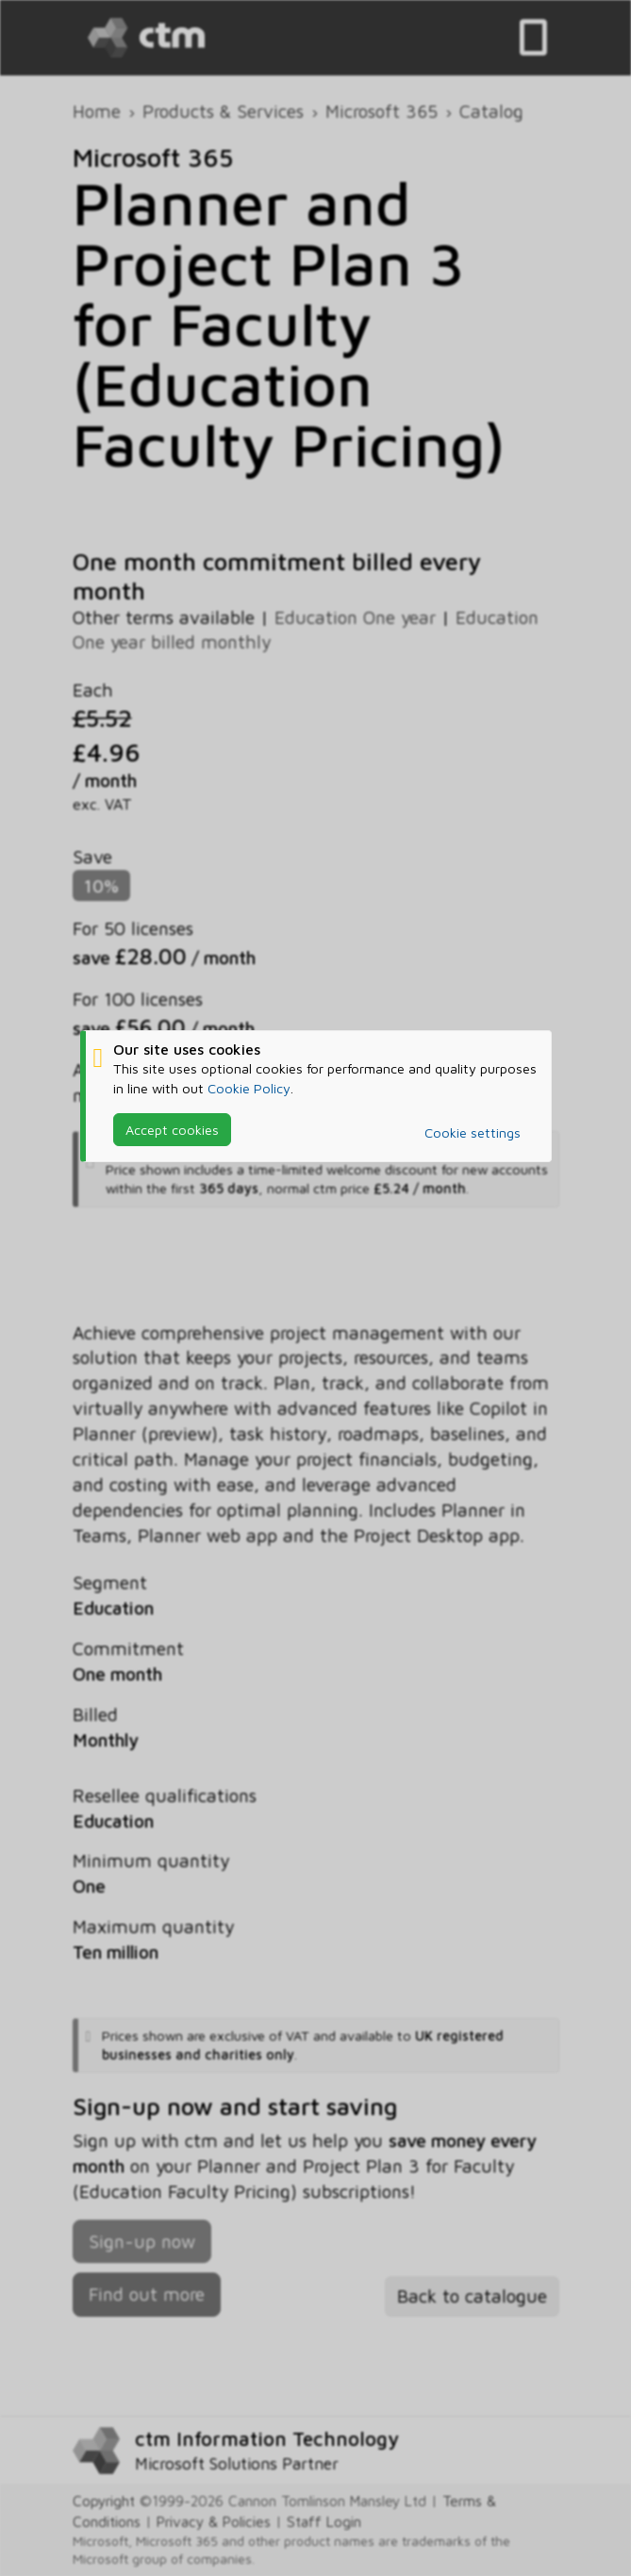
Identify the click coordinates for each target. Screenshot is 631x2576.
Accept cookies (172, 1130)
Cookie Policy (249, 1088)
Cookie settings (472, 1132)
